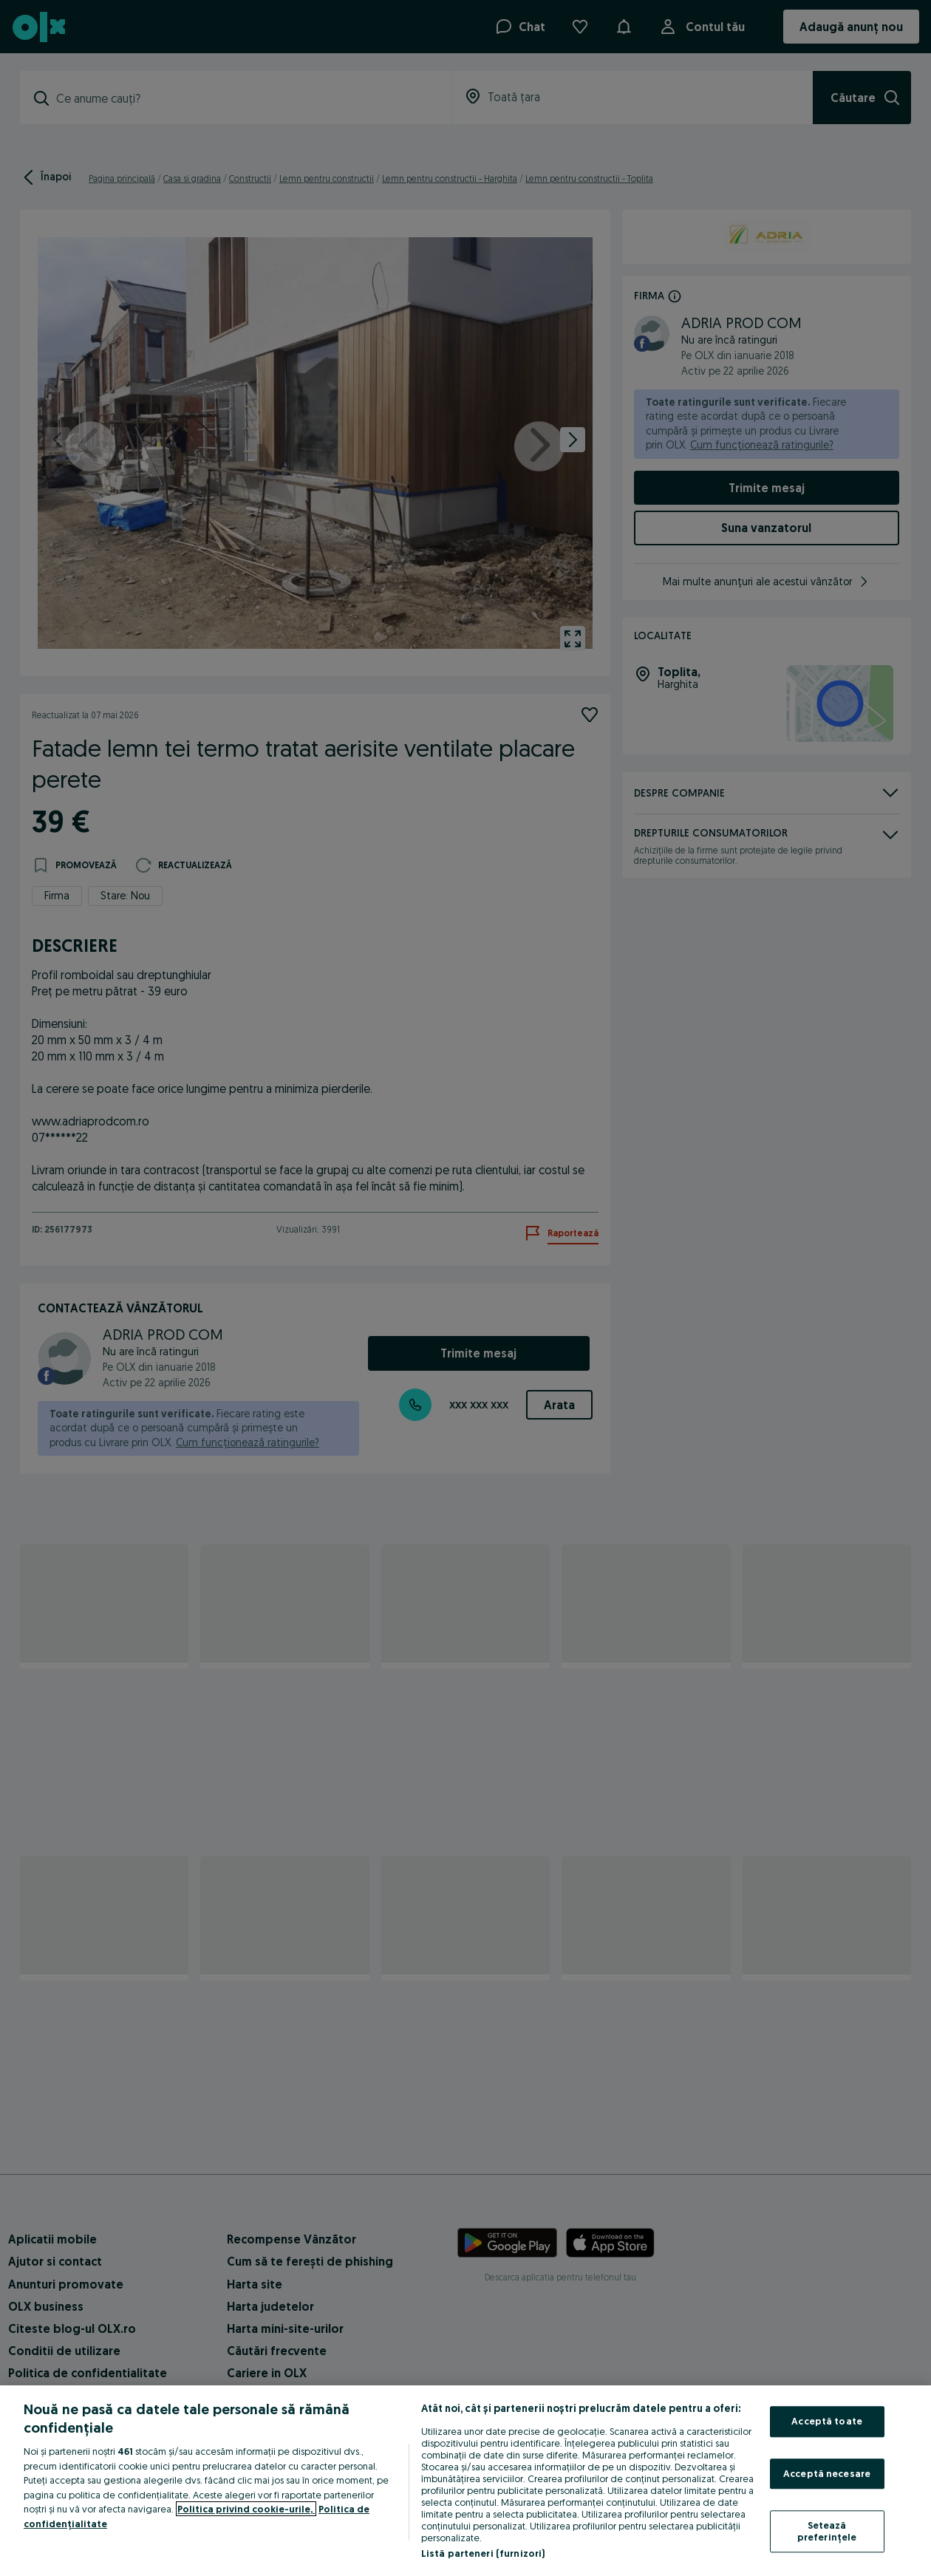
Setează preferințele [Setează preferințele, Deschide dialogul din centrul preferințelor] (827, 2531)
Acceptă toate (826, 2421)
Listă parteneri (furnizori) (483, 2553)
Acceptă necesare (826, 2473)
